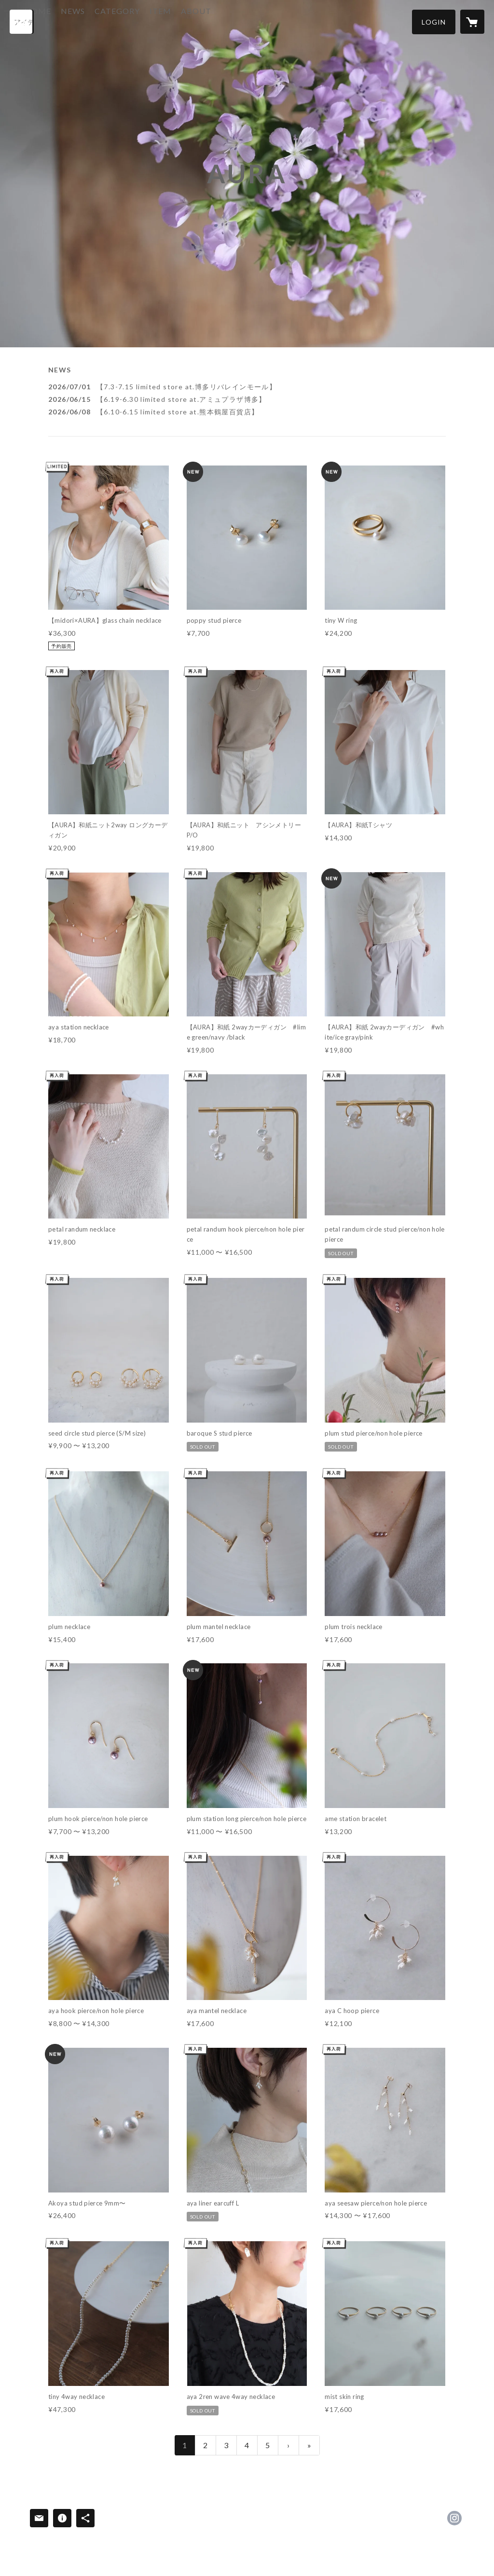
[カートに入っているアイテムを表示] (472, 22)
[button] (433, 22)
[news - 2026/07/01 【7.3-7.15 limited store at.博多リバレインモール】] (247, 387)
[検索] (22, 22)
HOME (76, 21)
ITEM (198, 21)
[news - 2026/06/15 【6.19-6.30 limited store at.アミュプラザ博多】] (247, 399)
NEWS (111, 21)
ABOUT (234, 21)
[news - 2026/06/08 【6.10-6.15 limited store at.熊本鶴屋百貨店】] (247, 412)
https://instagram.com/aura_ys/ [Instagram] (454, 2518)
